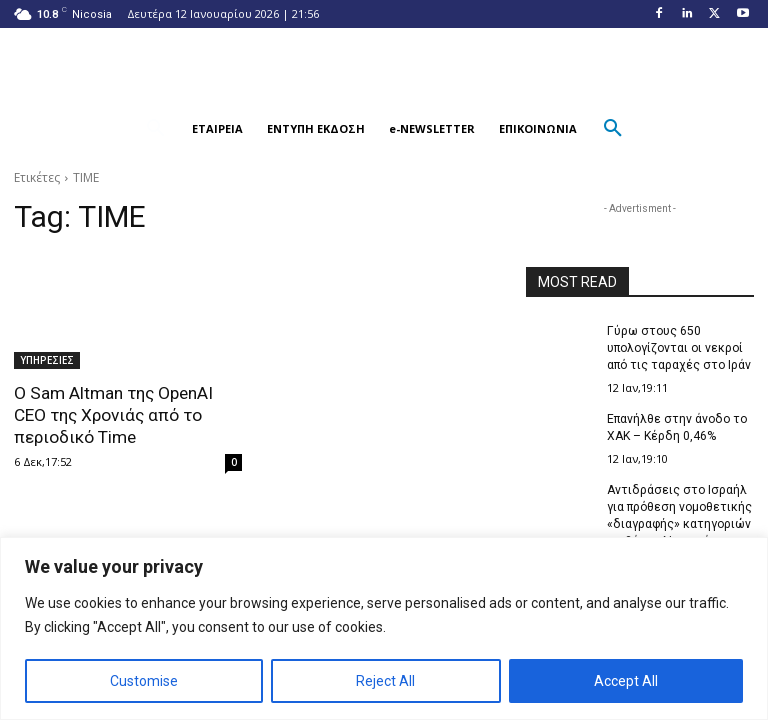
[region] (384, 628)
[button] (156, 129)
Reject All (385, 681)
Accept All (626, 681)
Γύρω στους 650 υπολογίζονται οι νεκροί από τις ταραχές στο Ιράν (679, 348)
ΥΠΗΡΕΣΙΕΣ (47, 360)
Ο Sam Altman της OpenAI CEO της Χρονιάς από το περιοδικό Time (113, 415)
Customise (144, 681)
